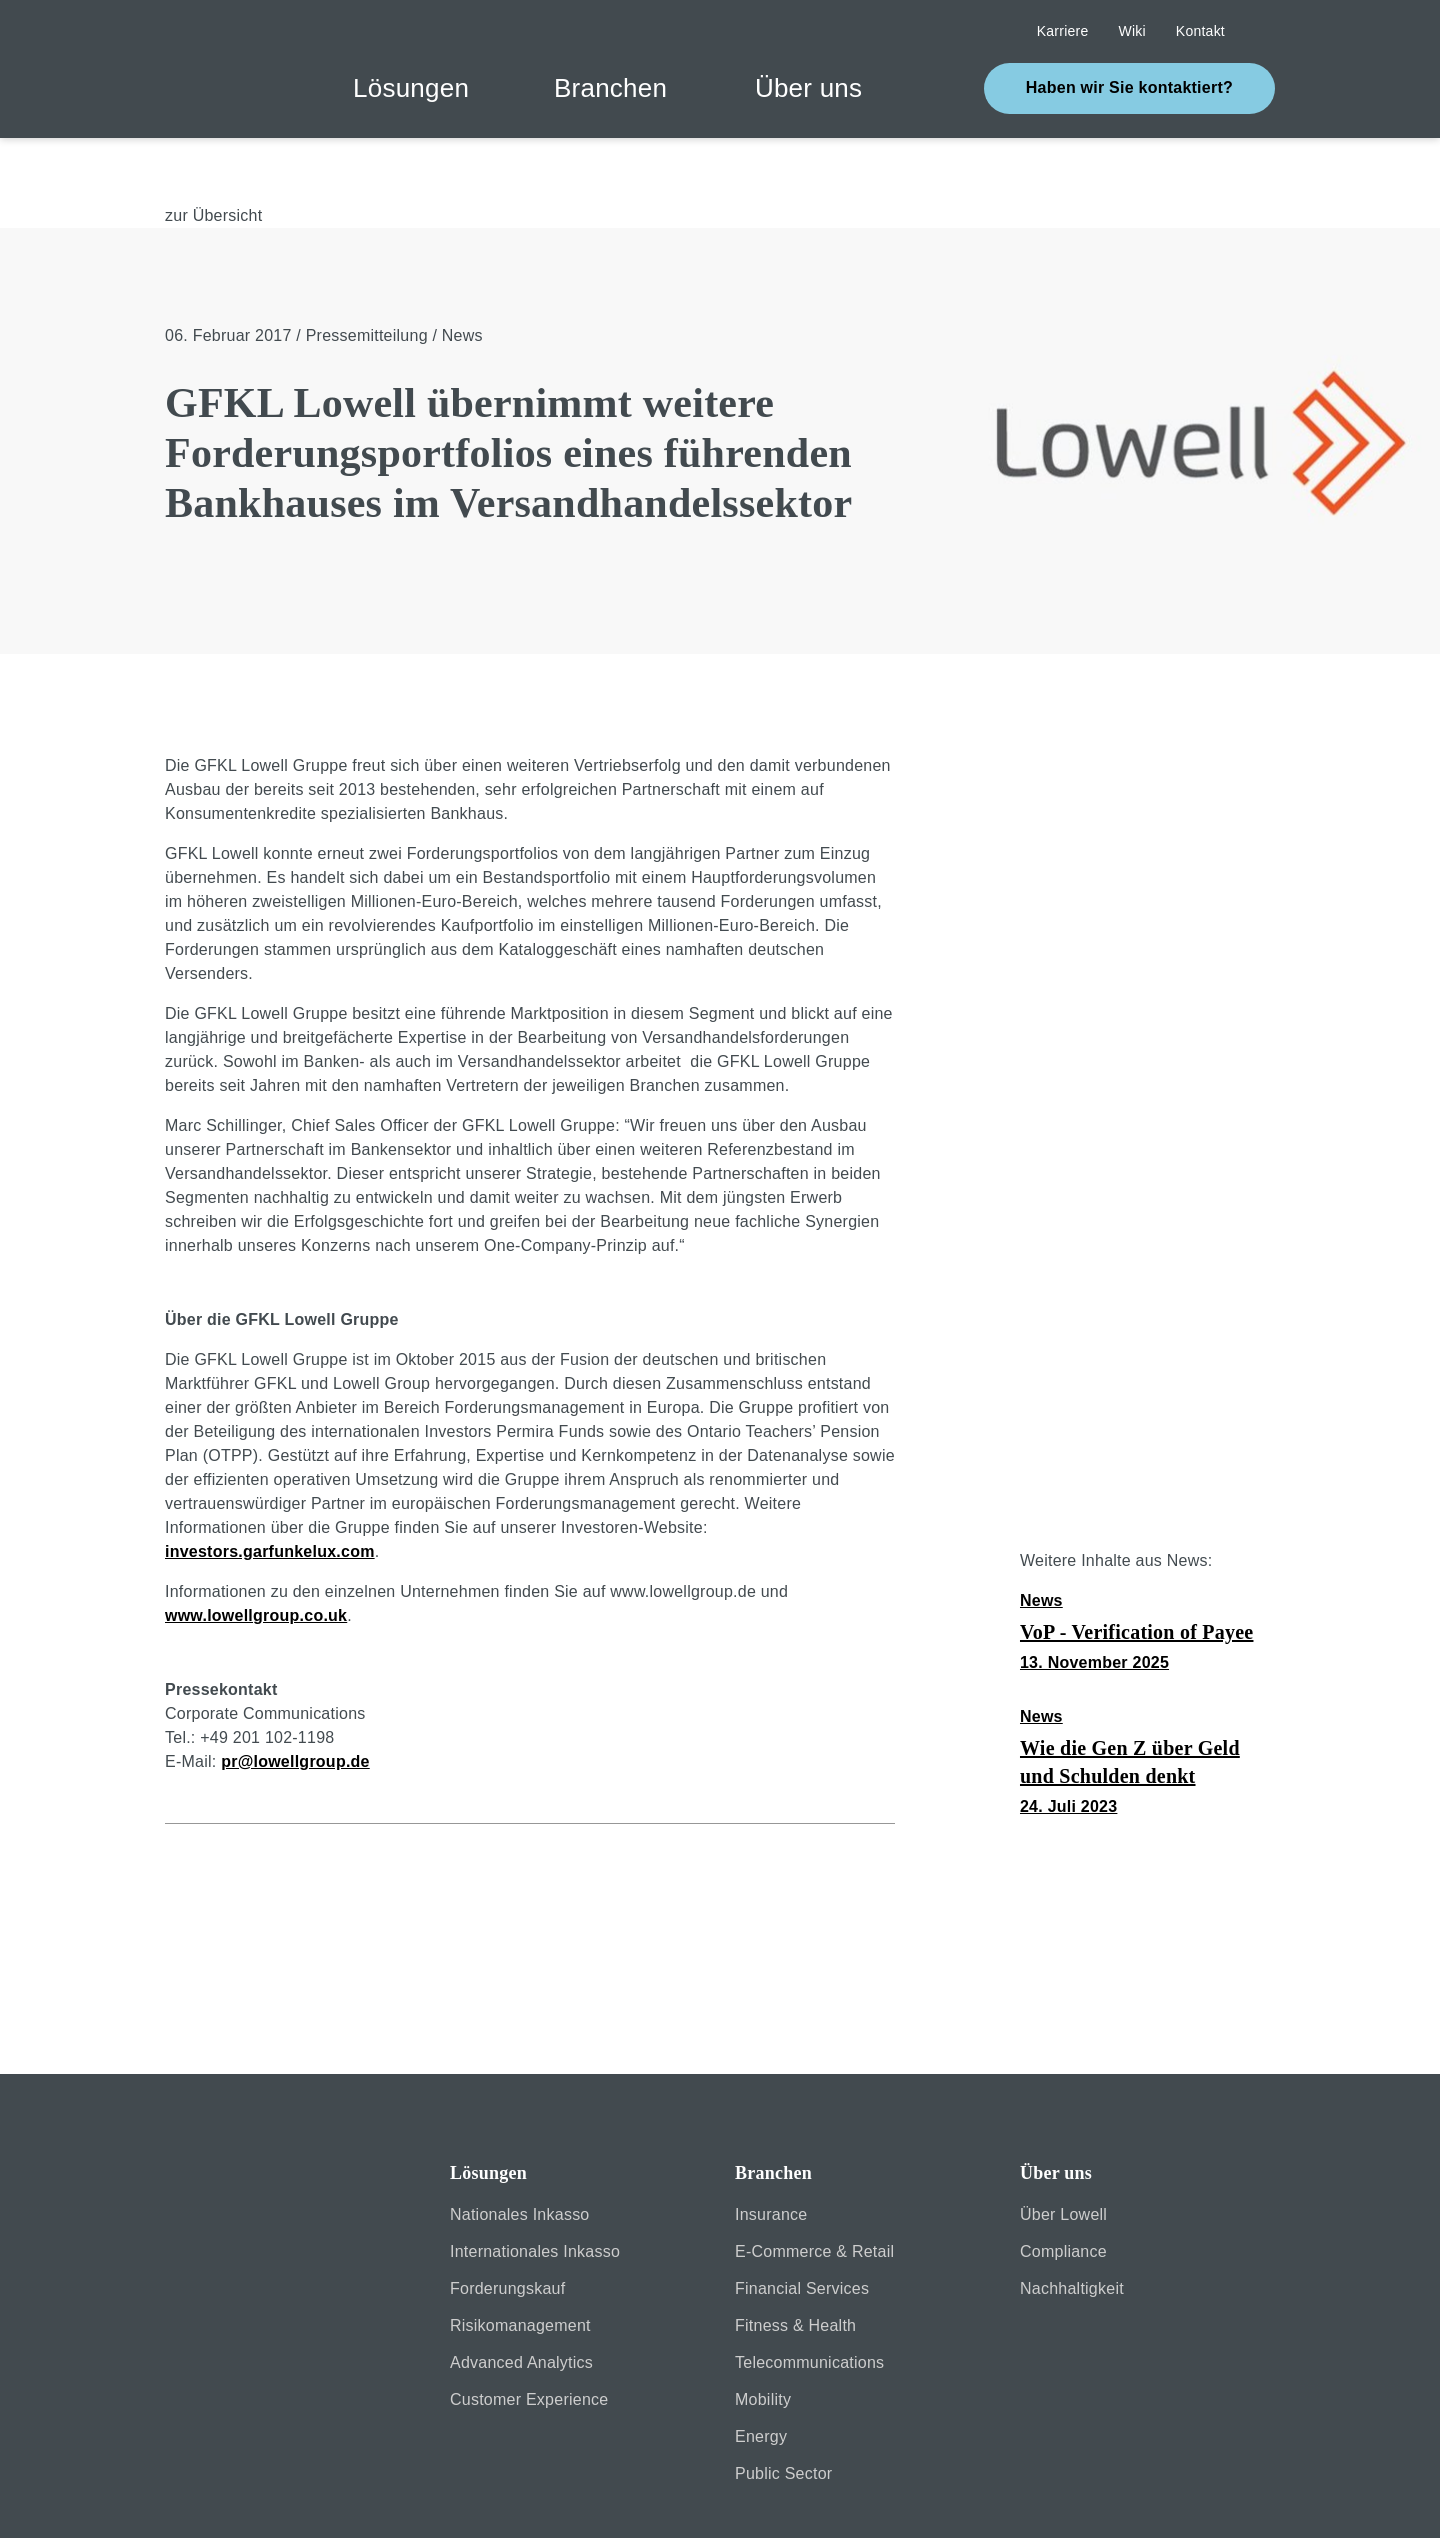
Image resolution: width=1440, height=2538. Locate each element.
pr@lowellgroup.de (295, 1695)
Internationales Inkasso (535, 2185)
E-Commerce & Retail (814, 2185)
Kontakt (885, 2496)
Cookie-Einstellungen (1050, 2496)
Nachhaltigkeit (1072, 2222)
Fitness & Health (795, 2259)
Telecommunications (809, 2296)
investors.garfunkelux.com (270, 1485)
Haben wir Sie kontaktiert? (1129, 87)
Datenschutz (483, 2496)
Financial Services (802, 2222)
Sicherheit (202, 2496)
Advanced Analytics (521, 2296)
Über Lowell (1063, 2148)
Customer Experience (529, 2333)
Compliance (1063, 2185)
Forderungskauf (507, 2222)
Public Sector (783, 2407)
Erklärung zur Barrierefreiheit (693, 2496)
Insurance (771, 2148)
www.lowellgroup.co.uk (256, 1549)
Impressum (337, 2496)
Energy (761, 2370)
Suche (1265, 32)
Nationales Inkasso (520, 2148)
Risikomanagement (520, 2259)
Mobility (763, 2333)
